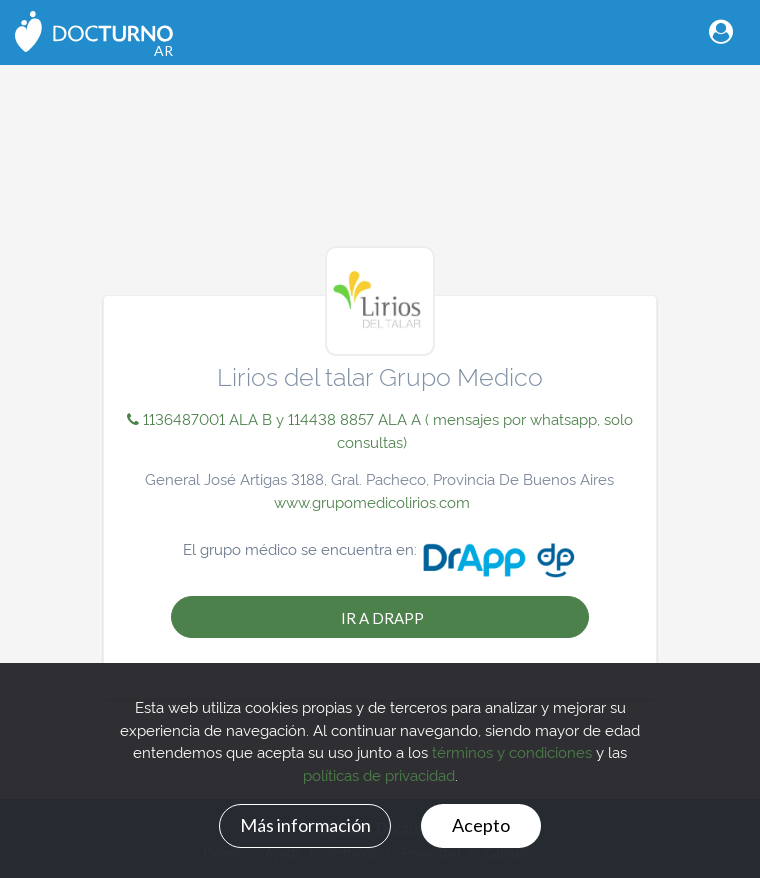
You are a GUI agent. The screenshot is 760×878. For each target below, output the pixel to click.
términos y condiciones (512, 751)
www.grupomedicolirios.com (372, 501)
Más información (305, 825)
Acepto (481, 825)
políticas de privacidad (379, 774)
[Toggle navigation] (721, 31)
